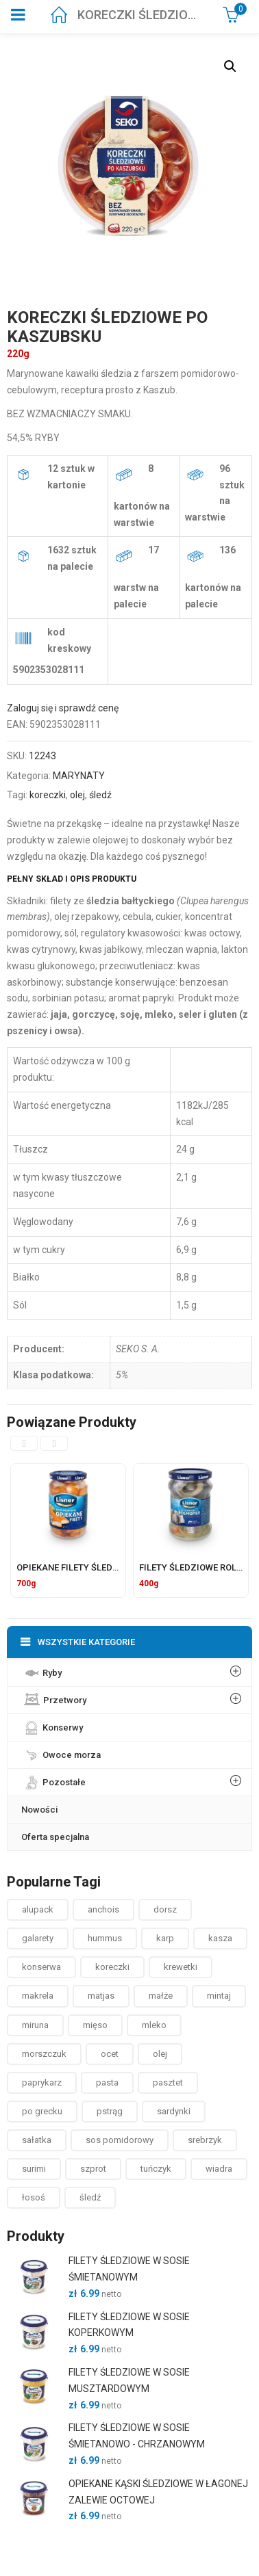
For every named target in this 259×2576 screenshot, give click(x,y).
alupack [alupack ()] (37, 1909)
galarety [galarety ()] (37, 1938)
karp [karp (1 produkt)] (165, 1938)
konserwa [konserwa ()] (41, 1967)
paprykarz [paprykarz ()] (42, 2082)
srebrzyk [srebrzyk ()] (205, 2140)
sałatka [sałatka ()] (36, 2140)
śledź (100, 794)
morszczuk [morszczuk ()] (44, 2054)
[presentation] (24, 1443)
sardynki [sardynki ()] (173, 2111)
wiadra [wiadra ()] (219, 2169)
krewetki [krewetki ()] (180, 1967)
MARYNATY (79, 775)
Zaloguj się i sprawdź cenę (63, 707)
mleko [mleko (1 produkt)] (154, 2025)
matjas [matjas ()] (101, 1995)
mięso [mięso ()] (95, 2025)
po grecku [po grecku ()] (42, 2111)
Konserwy (52, 1724)
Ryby (41, 1669)
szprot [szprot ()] (93, 2169)
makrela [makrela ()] (37, 1995)
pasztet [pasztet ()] (168, 2082)
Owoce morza (61, 1752)
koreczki (47, 794)
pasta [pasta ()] (107, 2082)
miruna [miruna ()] (35, 2025)
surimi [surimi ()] (34, 2169)
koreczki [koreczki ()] (112, 1967)
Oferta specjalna (55, 1837)
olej (77, 794)
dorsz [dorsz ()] (165, 1909)
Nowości (39, 1809)
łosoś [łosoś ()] (33, 2197)
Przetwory (53, 1697)
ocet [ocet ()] (110, 2054)
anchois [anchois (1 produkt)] (103, 1909)
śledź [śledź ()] (90, 2197)
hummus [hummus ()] (105, 1938)
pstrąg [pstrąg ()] (110, 2111)
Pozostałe (53, 1779)
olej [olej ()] (160, 2054)
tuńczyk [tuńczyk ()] (155, 2169)
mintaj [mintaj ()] (219, 1995)
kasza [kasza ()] (220, 1938)
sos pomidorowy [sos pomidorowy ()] (119, 2140)
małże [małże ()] (161, 1995)
